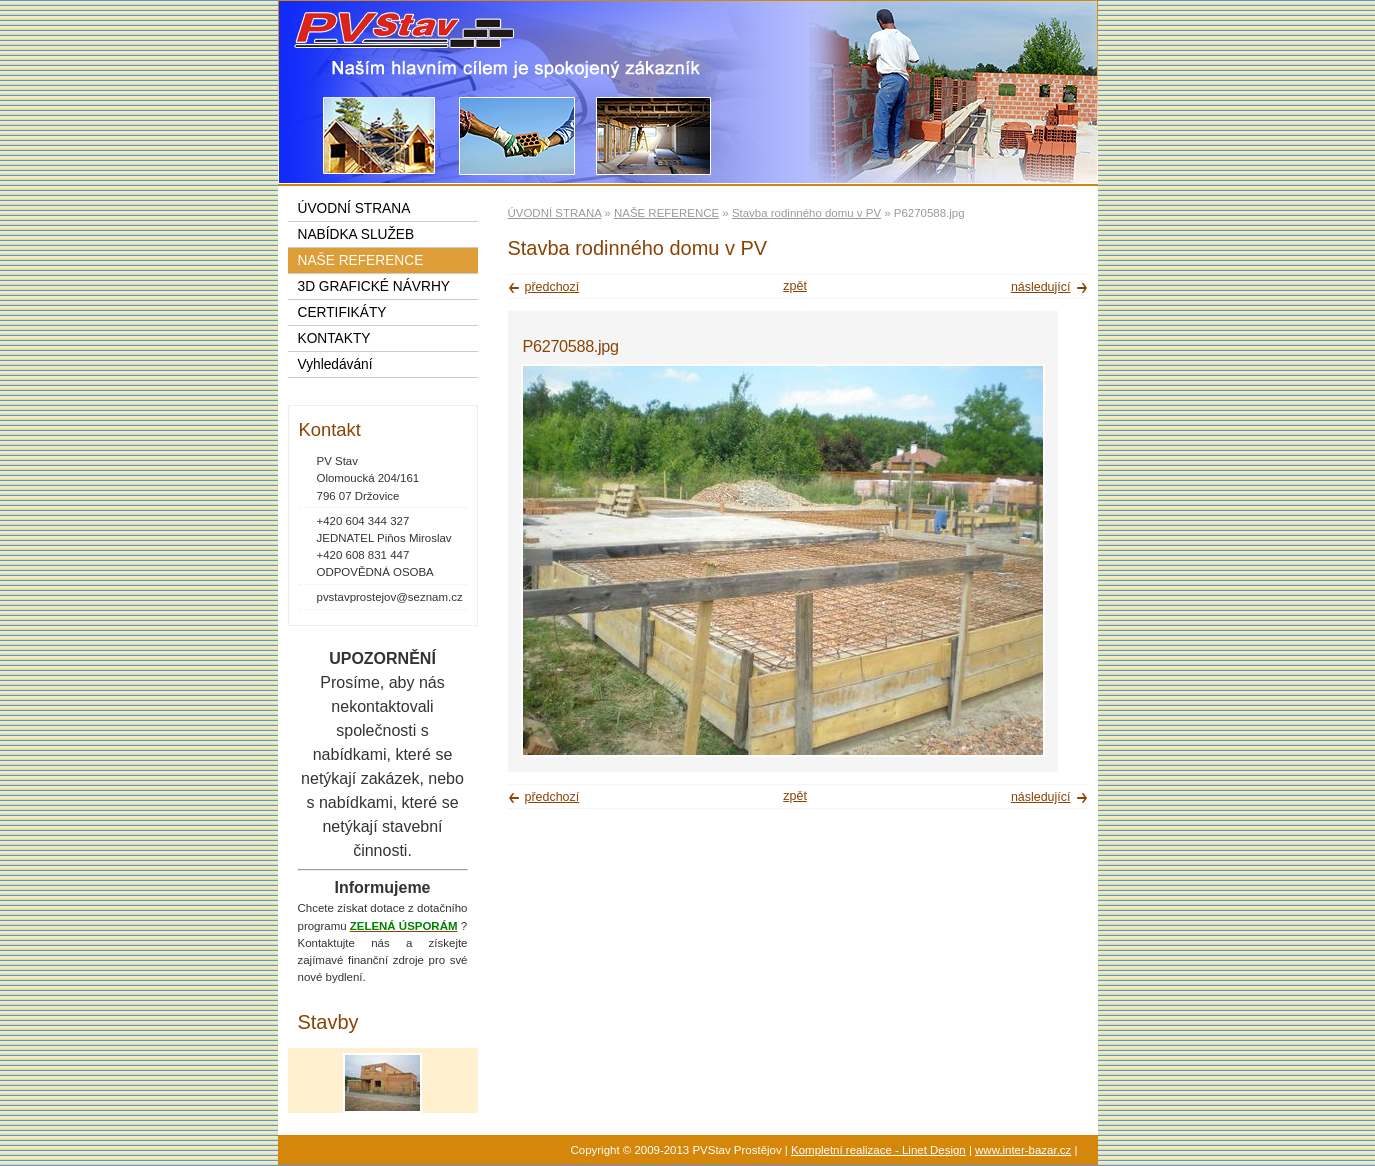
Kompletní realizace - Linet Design (878, 1150)
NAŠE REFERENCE (666, 213)
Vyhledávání (335, 364)
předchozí (552, 287)
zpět (795, 286)
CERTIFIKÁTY (342, 312)
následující (1041, 287)
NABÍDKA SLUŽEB (356, 234)
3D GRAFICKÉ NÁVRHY (374, 286)
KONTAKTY (334, 338)
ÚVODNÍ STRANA (555, 213)
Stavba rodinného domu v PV (806, 213)
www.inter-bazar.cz (1023, 1150)
